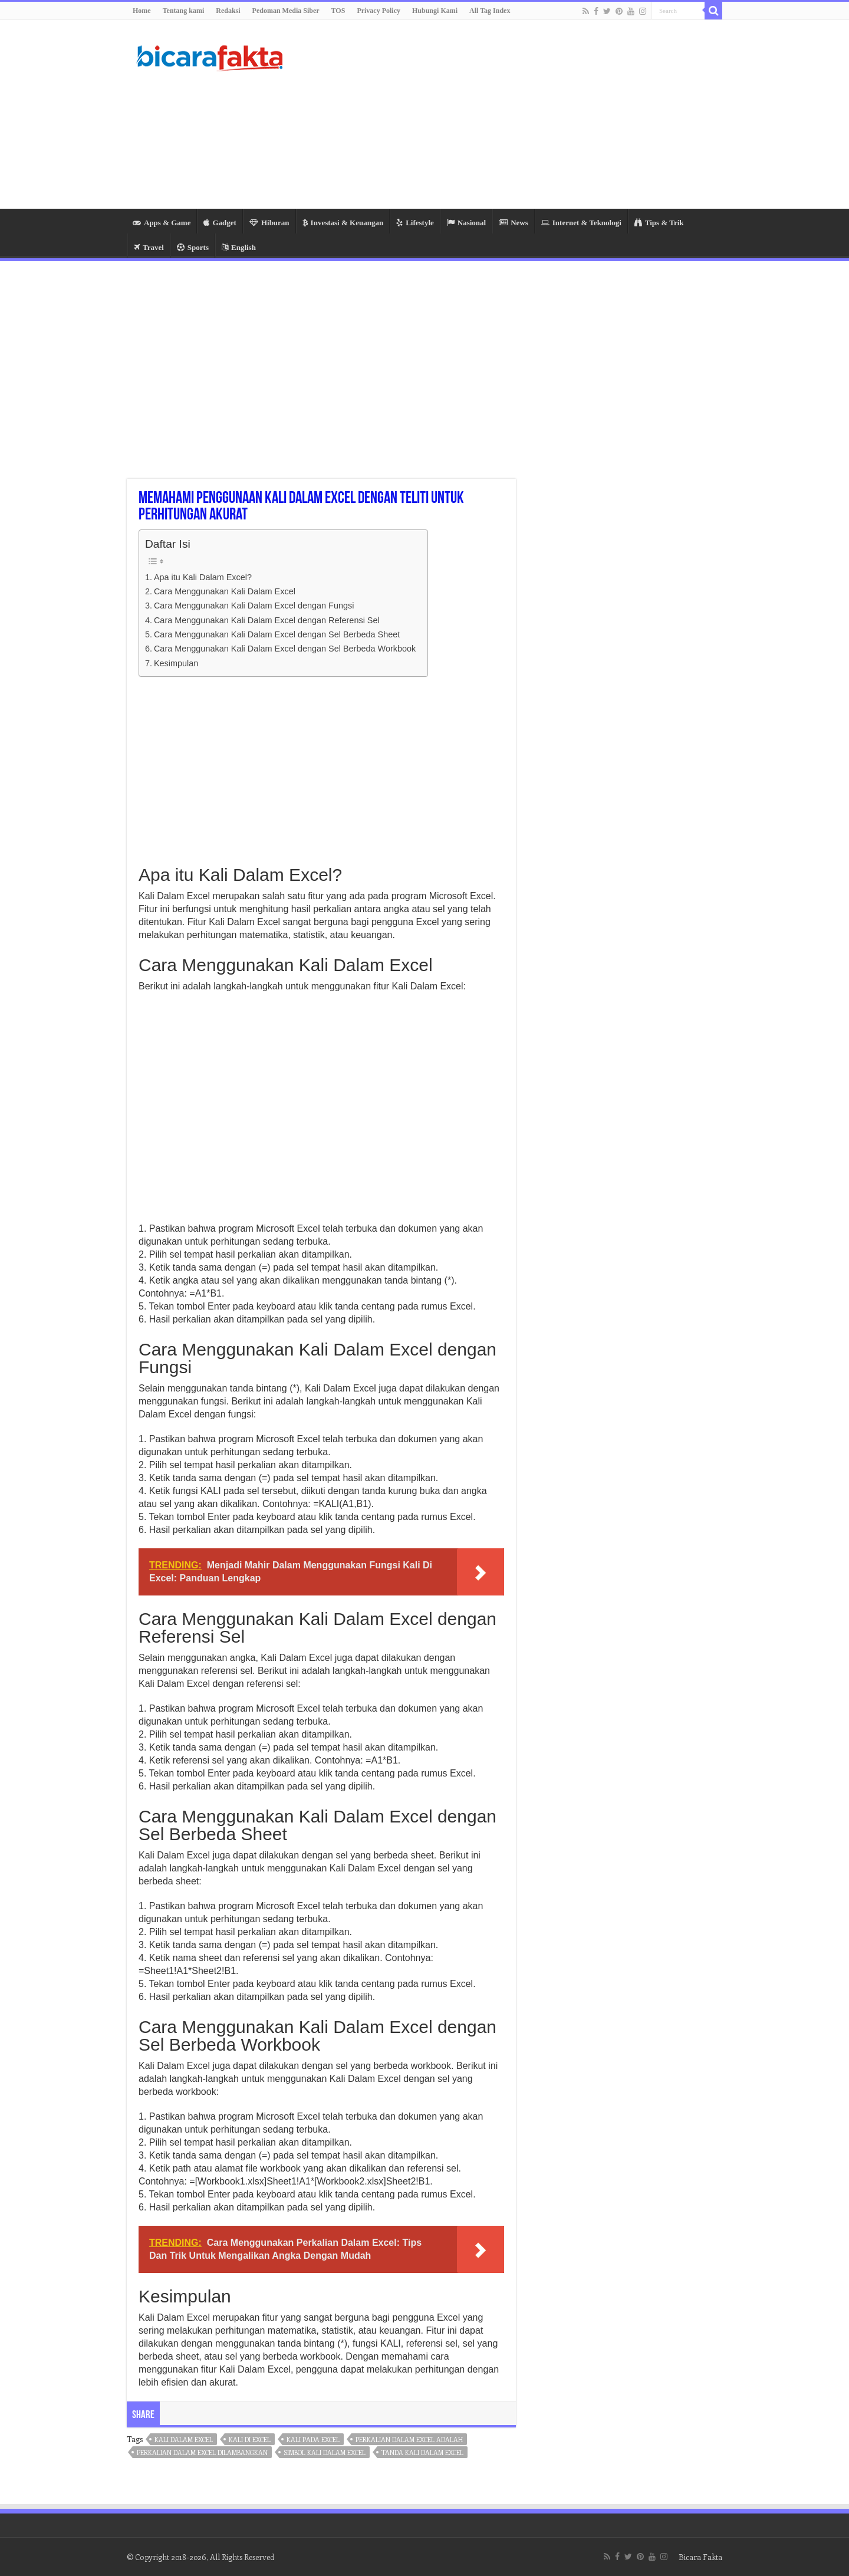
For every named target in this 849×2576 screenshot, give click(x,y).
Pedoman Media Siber (286, 10)
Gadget (219, 222)
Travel (149, 247)
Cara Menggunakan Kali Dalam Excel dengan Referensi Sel (267, 620)
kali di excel (250, 2439)
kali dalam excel (183, 2439)
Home (142, 10)
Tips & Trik (659, 222)
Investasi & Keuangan (343, 222)
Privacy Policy (378, 10)
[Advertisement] (498, 114)
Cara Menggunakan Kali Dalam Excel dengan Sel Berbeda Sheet (277, 634)
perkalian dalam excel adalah (409, 2439)
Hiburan (269, 222)
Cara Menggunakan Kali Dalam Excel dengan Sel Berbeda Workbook (285, 648)
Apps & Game (161, 222)
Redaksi (228, 10)
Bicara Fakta (700, 2557)
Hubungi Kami (435, 10)
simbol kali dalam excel (325, 2452)
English (239, 247)
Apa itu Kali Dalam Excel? (203, 577)
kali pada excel (313, 2439)
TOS (338, 10)
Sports (193, 247)
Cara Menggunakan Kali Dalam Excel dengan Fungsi (254, 605)
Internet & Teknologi (581, 222)
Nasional (466, 222)
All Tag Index (489, 10)
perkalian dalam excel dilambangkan (202, 2452)
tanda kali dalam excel (422, 2452)
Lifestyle (415, 222)
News (513, 222)
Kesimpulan (176, 663)
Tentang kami (184, 10)
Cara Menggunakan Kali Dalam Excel (224, 591)
